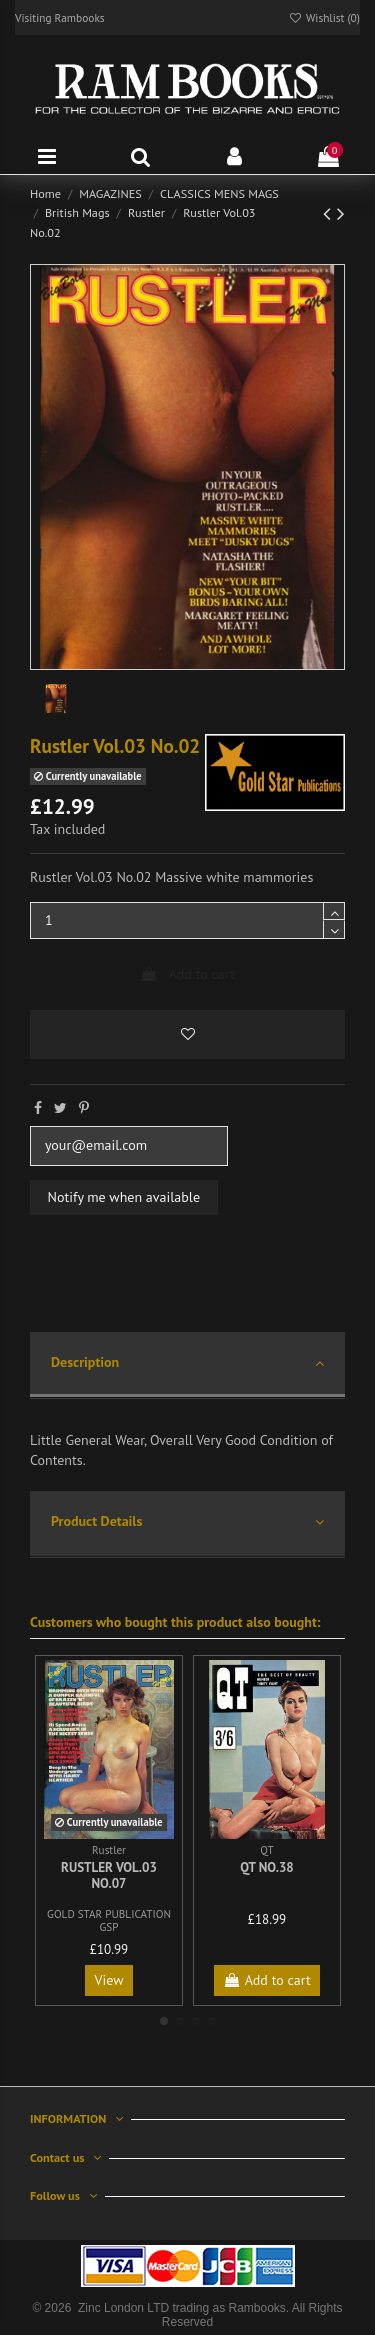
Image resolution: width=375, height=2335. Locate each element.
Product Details (187, 1522)
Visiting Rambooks (60, 17)
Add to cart (187, 974)
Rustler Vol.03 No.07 (109, 1875)
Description (187, 1363)
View (109, 1980)
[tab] (187, 1365)
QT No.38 (267, 1867)
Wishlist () (324, 17)
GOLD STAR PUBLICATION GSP (109, 1920)
